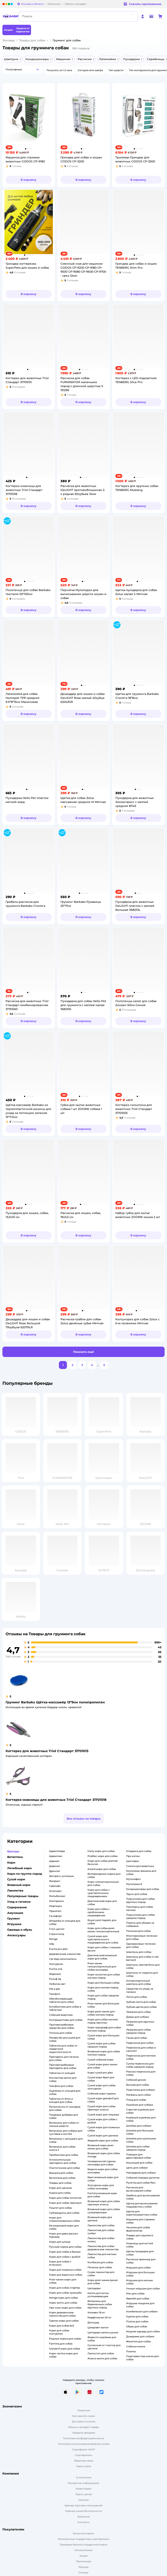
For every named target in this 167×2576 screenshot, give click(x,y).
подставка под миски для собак (142, 2358)
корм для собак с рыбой (64, 2256)
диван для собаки (137, 2016)
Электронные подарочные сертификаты (83, 2538)
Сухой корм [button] (16, 1879)
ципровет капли (98, 2327)
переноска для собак (140, 2042)
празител (55, 1910)
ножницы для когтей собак (139, 2245)
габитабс (55, 1886)
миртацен (55, 1905)
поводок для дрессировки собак (138, 2156)
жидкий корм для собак (103, 2140)
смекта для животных (140, 1866)
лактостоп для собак (101, 2353)
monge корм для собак (63, 2297)
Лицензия (83, 2410)
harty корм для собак (101, 1851)
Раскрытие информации (83, 2483)
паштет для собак (60, 2207)
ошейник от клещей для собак (64, 2092)
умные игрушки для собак (143, 2288)
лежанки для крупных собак (140, 2023)
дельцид (93, 2322)
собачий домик (136, 2079)
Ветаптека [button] (15, 1857)
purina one (55, 1968)
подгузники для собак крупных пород (140, 1900)
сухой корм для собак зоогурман (102, 2087)
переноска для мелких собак (141, 2057)
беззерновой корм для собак (64, 2227)
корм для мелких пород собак (103, 1989)
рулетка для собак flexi (140, 2182)
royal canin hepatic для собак (102, 1922)
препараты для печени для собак (64, 2058)
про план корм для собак (65, 2307)
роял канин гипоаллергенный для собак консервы (102, 1966)
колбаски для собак (100, 2262)
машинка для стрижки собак (140, 2221)
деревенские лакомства (64, 1953)
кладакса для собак (138, 1851)
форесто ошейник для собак (102, 2339)
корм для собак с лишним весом (104, 1949)
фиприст (54, 1881)
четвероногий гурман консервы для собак (102, 2163)
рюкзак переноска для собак (140, 2073)
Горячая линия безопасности (83, 2510)
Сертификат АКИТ (83, 2449)
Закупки (83, 2499)
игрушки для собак (138, 2267)
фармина (55, 1973)
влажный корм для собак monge (104, 2155)
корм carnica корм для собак (63, 2355)
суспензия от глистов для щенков (104, 2347)
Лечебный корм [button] (19, 1868)
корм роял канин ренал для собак (103, 2282)
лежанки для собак (138, 2011)
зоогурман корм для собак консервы (101, 2187)
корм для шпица (59, 2241)
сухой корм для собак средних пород (102, 2045)
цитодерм (94, 2288)
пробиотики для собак (63, 2154)
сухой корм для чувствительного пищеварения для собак (103, 1939)
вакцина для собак (61, 2172)
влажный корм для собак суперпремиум (104, 2211)
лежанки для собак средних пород (138, 2031)
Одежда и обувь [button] (19, 1929)
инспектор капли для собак (62, 2079)
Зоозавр (8, 40)
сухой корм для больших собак (103, 2037)
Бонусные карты (83, 2533)
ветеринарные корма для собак (104, 1875)
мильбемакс (57, 1895)
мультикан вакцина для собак (141, 1872)
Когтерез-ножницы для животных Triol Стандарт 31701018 (56, 1800)
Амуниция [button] (15, 1913)
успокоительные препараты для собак (62, 2161)
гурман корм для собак (64, 2320)
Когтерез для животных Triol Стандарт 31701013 (47, 1751)
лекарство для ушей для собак (64, 2039)
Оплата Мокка (83, 2550)
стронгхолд (56, 1933)
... (98, 1365)
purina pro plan (58, 1948)
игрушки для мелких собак (139, 2282)
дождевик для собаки (140, 2336)
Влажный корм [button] (18, 1885)
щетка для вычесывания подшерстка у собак (141, 2205)
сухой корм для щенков (103, 2135)
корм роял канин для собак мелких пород (101, 2013)
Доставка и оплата (83, 2421)
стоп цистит (56, 1928)
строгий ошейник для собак (140, 2111)
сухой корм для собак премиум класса (102, 2108)
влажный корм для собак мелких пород (104, 2053)
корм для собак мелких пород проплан (103, 2021)
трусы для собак (136, 1894)
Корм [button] (11, 1862)
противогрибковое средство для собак (61, 2026)
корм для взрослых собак (65, 2274)
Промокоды (83, 2561)
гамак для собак (136, 2037)
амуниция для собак (139, 2162)
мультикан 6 (134, 1884)
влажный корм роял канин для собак (101, 2147)
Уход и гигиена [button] (18, 1901)
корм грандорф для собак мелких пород (104, 2029)
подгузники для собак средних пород (140, 1916)
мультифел (133, 1879)
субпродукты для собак (64, 2212)
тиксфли (54, 1993)
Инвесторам (84, 2488)
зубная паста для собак (141, 2001)
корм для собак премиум (65, 2202)
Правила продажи (83, 2432)
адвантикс (55, 1856)
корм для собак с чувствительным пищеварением (99, 1893)
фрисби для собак (137, 2298)
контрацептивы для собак (65, 2019)
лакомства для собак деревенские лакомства (103, 2248)
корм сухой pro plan (100, 2072)
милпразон (56, 1900)
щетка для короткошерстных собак (141, 2213)
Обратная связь (84, 2460)
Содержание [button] (17, 1907)
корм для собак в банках (64, 2251)
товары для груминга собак (139, 2237)
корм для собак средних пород (103, 1997)
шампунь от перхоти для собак (142, 1974)
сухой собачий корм (101, 2059)
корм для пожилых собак (65, 2269)
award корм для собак (102, 1869)
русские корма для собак (65, 2246)
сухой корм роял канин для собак (102, 2066)
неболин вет (57, 1983)
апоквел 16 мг (96, 2312)
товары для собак (60, 2182)
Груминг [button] (13, 1918)
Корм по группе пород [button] (24, 1874)
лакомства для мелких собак (102, 2256)
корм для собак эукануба (65, 2292)
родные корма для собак (65, 2338)
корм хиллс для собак (63, 2302)
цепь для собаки (137, 2167)
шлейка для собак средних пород (138, 2148)
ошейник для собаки (139, 2104)
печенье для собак (100, 2267)
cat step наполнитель (62, 1958)
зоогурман (56, 1963)
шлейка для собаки (138, 2125)
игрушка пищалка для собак (140, 2305)
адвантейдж (57, 1851)
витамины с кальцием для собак (66, 2140)
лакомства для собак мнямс (101, 2240)
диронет (54, 1866)
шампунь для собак (138, 1951)
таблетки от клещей (62, 2072)
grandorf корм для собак (64, 2348)
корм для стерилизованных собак (64, 2219)
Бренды (83, 2566)
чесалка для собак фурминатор (138, 2229)
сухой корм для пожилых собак (104, 2129)
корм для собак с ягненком (60, 2263)
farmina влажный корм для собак (102, 2195)
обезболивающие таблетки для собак (61, 2000)
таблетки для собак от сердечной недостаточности (63, 2048)
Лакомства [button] (15, 1890)
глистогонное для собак (64, 2167)
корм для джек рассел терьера (63, 2235)
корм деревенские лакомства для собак (62, 2314)
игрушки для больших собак (140, 2274)
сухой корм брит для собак (101, 2079)
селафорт (55, 1915)
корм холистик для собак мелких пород (104, 1976)
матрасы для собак (138, 2094)
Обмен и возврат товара (83, 2427)
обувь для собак (136, 2326)
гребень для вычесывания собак (143, 2197)
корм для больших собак (104, 1982)
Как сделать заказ (83, 2415)
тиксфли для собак (61, 2085)
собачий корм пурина (102, 2093)
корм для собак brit (61, 2325)
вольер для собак (137, 2084)
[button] (22, 70)
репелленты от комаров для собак (64, 2108)
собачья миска (135, 2346)
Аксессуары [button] (16, 1935)
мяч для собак (135, 2293)
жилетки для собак (138, 2341)
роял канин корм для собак (62, 2281)
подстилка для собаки (140, 2089)
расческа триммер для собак (140, 2261)
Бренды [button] (13, 1851)
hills (51, 1943)
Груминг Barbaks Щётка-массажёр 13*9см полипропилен (55, 1702)
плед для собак (136, 2099)
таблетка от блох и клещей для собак (61, 2100)
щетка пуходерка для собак (140, 2253)
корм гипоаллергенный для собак (103, 1883)
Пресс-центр (83, 2494)
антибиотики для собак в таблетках (65, 2008)
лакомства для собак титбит (101, 2232)
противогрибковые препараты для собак (62, 2066)
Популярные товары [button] (22, 1896)
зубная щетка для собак (141, 2006)
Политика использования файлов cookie (83, 2443)
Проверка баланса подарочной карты (83, 2544)
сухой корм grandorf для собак (103, 2100)
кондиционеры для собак (142, 1889)
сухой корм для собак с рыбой (103, 2121)
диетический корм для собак (102, 1902)
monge (53, 1938)
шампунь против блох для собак (143, 1966)
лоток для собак (136, 1996)
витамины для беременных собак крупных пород (100, 2304)
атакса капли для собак (102, 2358)
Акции (83, 2555)
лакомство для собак (101, 2225)
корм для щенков (60, 2187)
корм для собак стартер (64, 2287)
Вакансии (83, 2516)
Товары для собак (32, 40)
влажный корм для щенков (100, 2219)
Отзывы (83, 2572)
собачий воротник (61, 2014)
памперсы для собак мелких (139, 1908)
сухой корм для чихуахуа (103, 2114)
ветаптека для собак (62, 2177)
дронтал (54, 1871)
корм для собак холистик (65, 2197)
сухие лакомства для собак (101, 2274)
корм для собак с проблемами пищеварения (99, 1912)
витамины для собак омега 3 (62, 2148)
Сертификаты (83, 2455)
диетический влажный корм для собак (102, 1957)
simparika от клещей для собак (64, 1922)
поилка (131, 2351)
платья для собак (137, 2321)
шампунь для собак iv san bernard (142, 1958)
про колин (133, 1856)
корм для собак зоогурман (59, 2332)
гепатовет (55, 1891)
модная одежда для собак (143, 2331)
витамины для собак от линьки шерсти (64, 2124)
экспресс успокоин (61, 1876)
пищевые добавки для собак (63, 2116)
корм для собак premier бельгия (103, 1862)
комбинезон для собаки (141, 2311)
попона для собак (60, 2032)
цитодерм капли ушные (103, 2332)
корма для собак (60, 2192)
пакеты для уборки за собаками (140, 1924)
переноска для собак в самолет (141, 2049)
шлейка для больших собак (139, 2132)
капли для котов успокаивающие (98, 2295)
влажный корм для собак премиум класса (104, 2203)
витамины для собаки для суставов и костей (65, 2132)
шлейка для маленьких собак (141, 2140)
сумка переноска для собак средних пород (140, 2065)
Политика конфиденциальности (83, 2438)
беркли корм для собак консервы (103, 2171)
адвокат (54, 1861)
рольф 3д (55, 1978)
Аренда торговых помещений (83, 2505)
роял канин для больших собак (103, 2005)
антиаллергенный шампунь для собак (138, 1982)
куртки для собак (137, 2316)
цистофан (132, 1861)
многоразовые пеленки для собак (141, 1937)
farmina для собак (60, 2343)
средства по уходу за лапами (139, 1990)
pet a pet (54, 1988)
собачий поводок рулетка (142, 2177)
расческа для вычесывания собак (138, 2189)
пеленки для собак (138, 1930)
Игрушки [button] (14, 1924)
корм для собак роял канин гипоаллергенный (103, 1930)
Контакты (83, 2522)
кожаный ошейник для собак (141, 2119)
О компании (83, 2477)
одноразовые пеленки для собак (141, 1945)
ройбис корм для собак (103, 1856)
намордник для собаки (141, 2172)
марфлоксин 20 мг (100, 2317)
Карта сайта (83, 2466)
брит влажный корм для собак (103, 2179)
